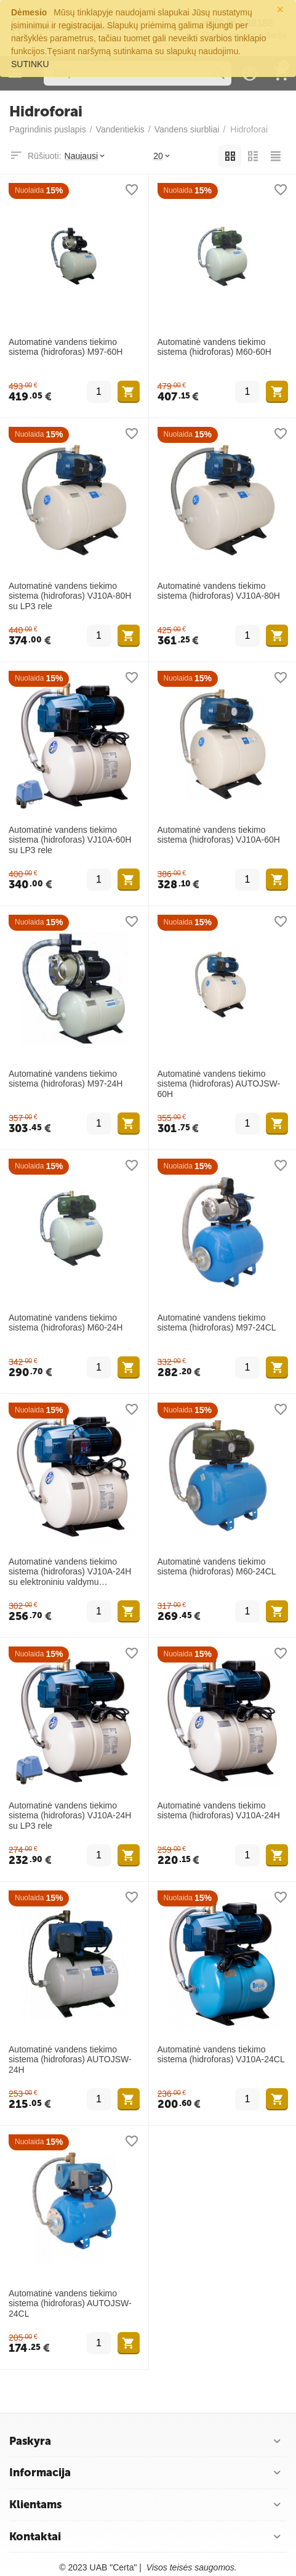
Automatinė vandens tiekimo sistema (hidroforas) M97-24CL (217, 1323)
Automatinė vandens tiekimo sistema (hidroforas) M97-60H (65, 347)
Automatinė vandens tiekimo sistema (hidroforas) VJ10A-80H (219, 591)
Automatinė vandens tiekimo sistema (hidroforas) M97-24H (65, 1079)
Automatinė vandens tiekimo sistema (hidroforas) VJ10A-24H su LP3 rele (70, 1815)
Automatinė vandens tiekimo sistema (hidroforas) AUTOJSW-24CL (70, 2303)
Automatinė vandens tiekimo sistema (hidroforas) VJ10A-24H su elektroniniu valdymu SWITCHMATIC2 (70, 1572)
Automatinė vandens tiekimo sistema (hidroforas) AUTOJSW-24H (70, 2059)
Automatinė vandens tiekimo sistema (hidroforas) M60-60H (214, 347)
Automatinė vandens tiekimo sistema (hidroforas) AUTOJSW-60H (219, 1084)
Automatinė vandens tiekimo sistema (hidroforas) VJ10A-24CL (221, 2054)
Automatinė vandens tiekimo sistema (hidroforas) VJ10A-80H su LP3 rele (70, 596)
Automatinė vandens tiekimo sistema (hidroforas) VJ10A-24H (219, 1810)
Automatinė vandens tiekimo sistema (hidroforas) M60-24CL (217, 1567)
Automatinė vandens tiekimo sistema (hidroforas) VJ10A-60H (219, 835)
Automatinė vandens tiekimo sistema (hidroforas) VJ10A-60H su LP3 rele (70, 840)
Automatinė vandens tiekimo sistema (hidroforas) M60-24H (65, 1323)
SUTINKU (30, 64)
